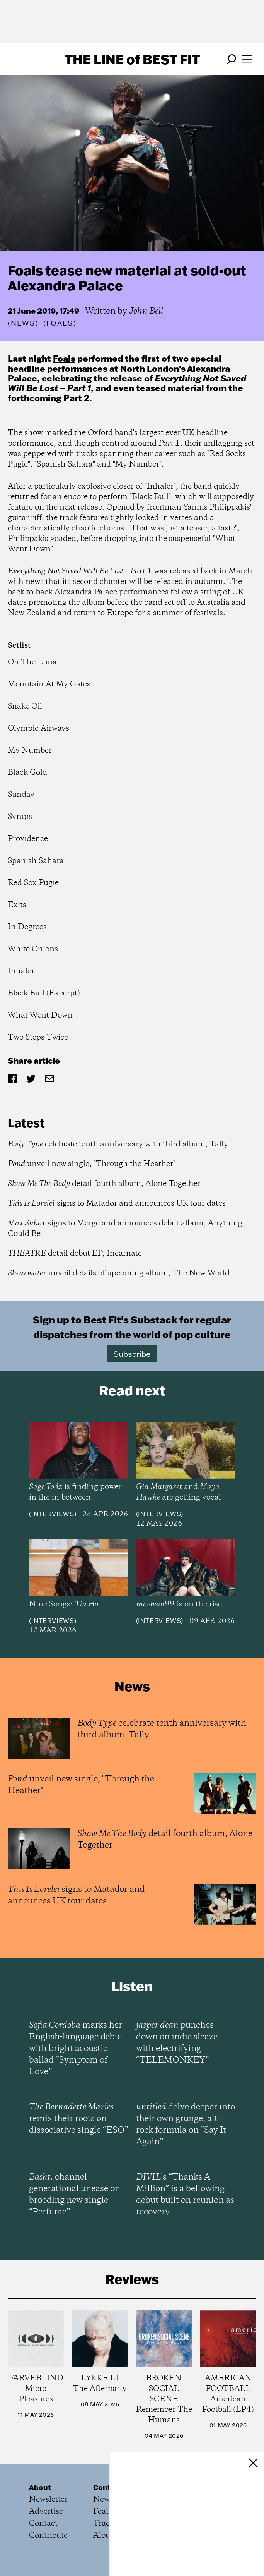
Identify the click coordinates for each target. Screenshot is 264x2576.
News (23, 323)
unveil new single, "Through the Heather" (91, 1164)
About (40, 2487)
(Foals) (60, 323)
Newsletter (48, 2499)
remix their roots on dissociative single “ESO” (78, 2118)
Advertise (46, 2511)
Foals (64, 358)
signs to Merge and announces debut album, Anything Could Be (125, 1228)
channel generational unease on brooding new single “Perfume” (74, 2194)
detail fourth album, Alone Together (104, 1184)
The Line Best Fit (132, 59)
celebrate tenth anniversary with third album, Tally (118, 1144)
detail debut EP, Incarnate (75, 1253)
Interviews (52, 1514)
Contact (43, 2523)
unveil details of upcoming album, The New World (119, 1273)
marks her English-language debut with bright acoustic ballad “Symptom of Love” (76, 2049)
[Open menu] (247, 59)
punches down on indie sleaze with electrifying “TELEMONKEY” (177, 2043)
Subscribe (132, 1354)
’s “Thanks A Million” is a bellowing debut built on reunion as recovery (185, 2194)
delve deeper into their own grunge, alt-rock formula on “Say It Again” (185, 2124)
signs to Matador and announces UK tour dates (117, 1203)
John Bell (146, 311)
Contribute (48, 2535)
